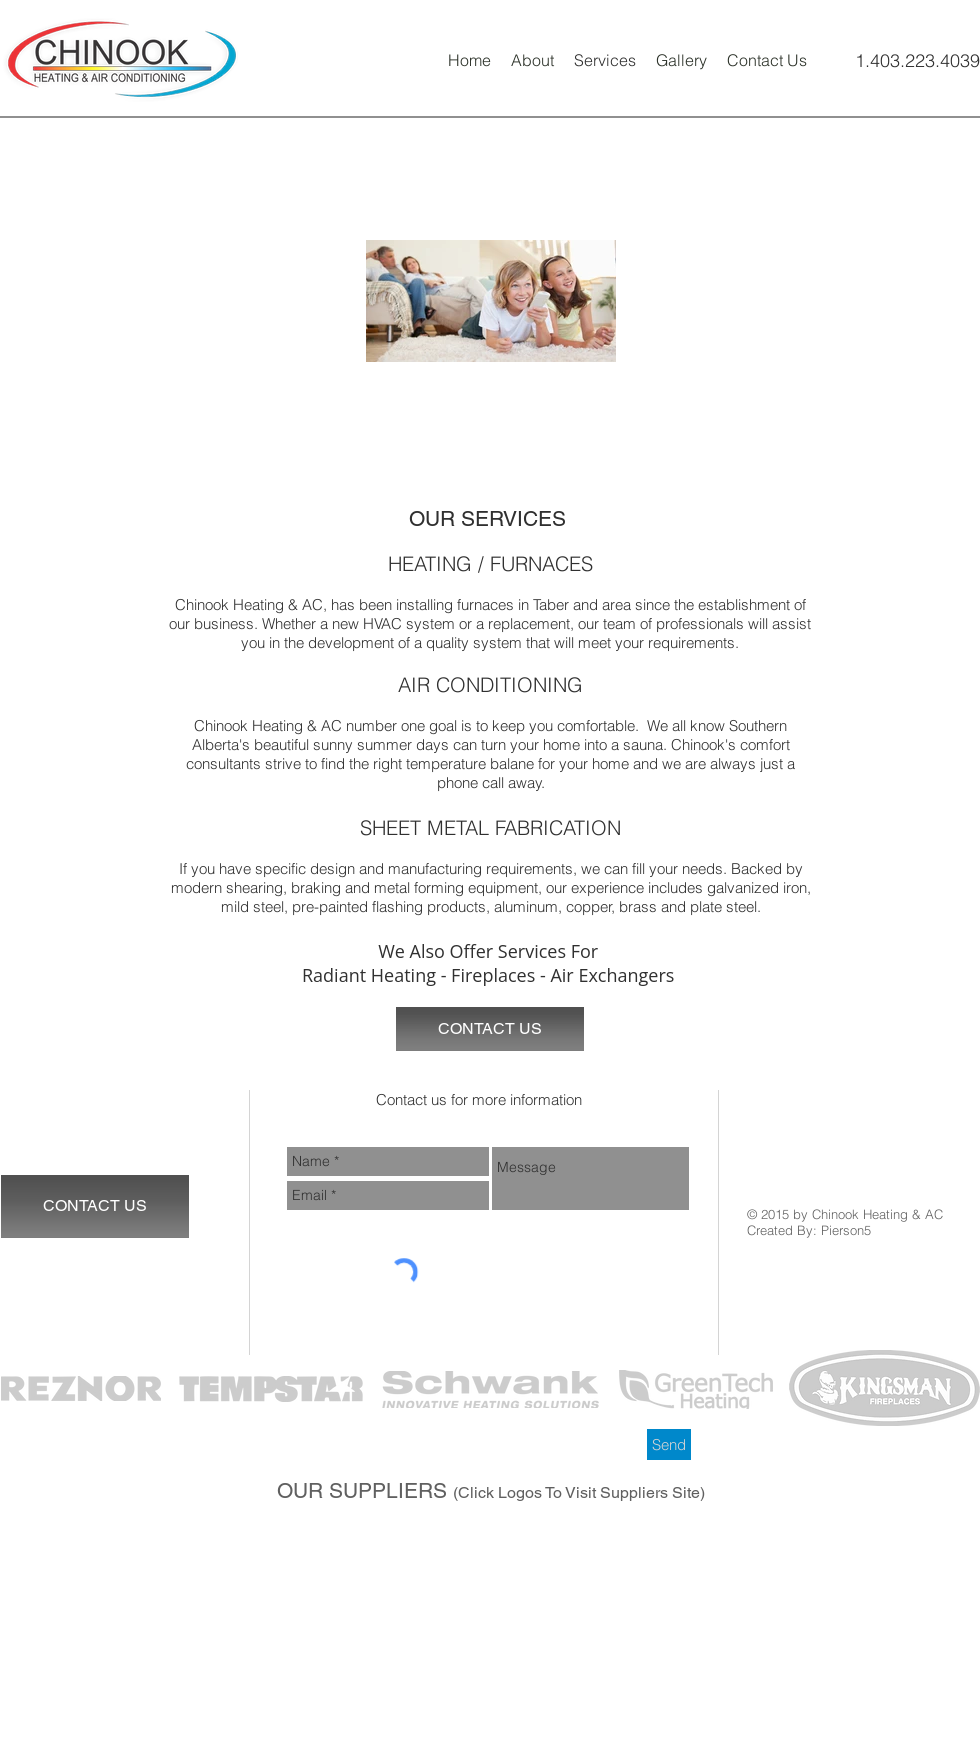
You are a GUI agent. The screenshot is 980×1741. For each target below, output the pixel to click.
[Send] (669, 1444)
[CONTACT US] (490, 1029)
